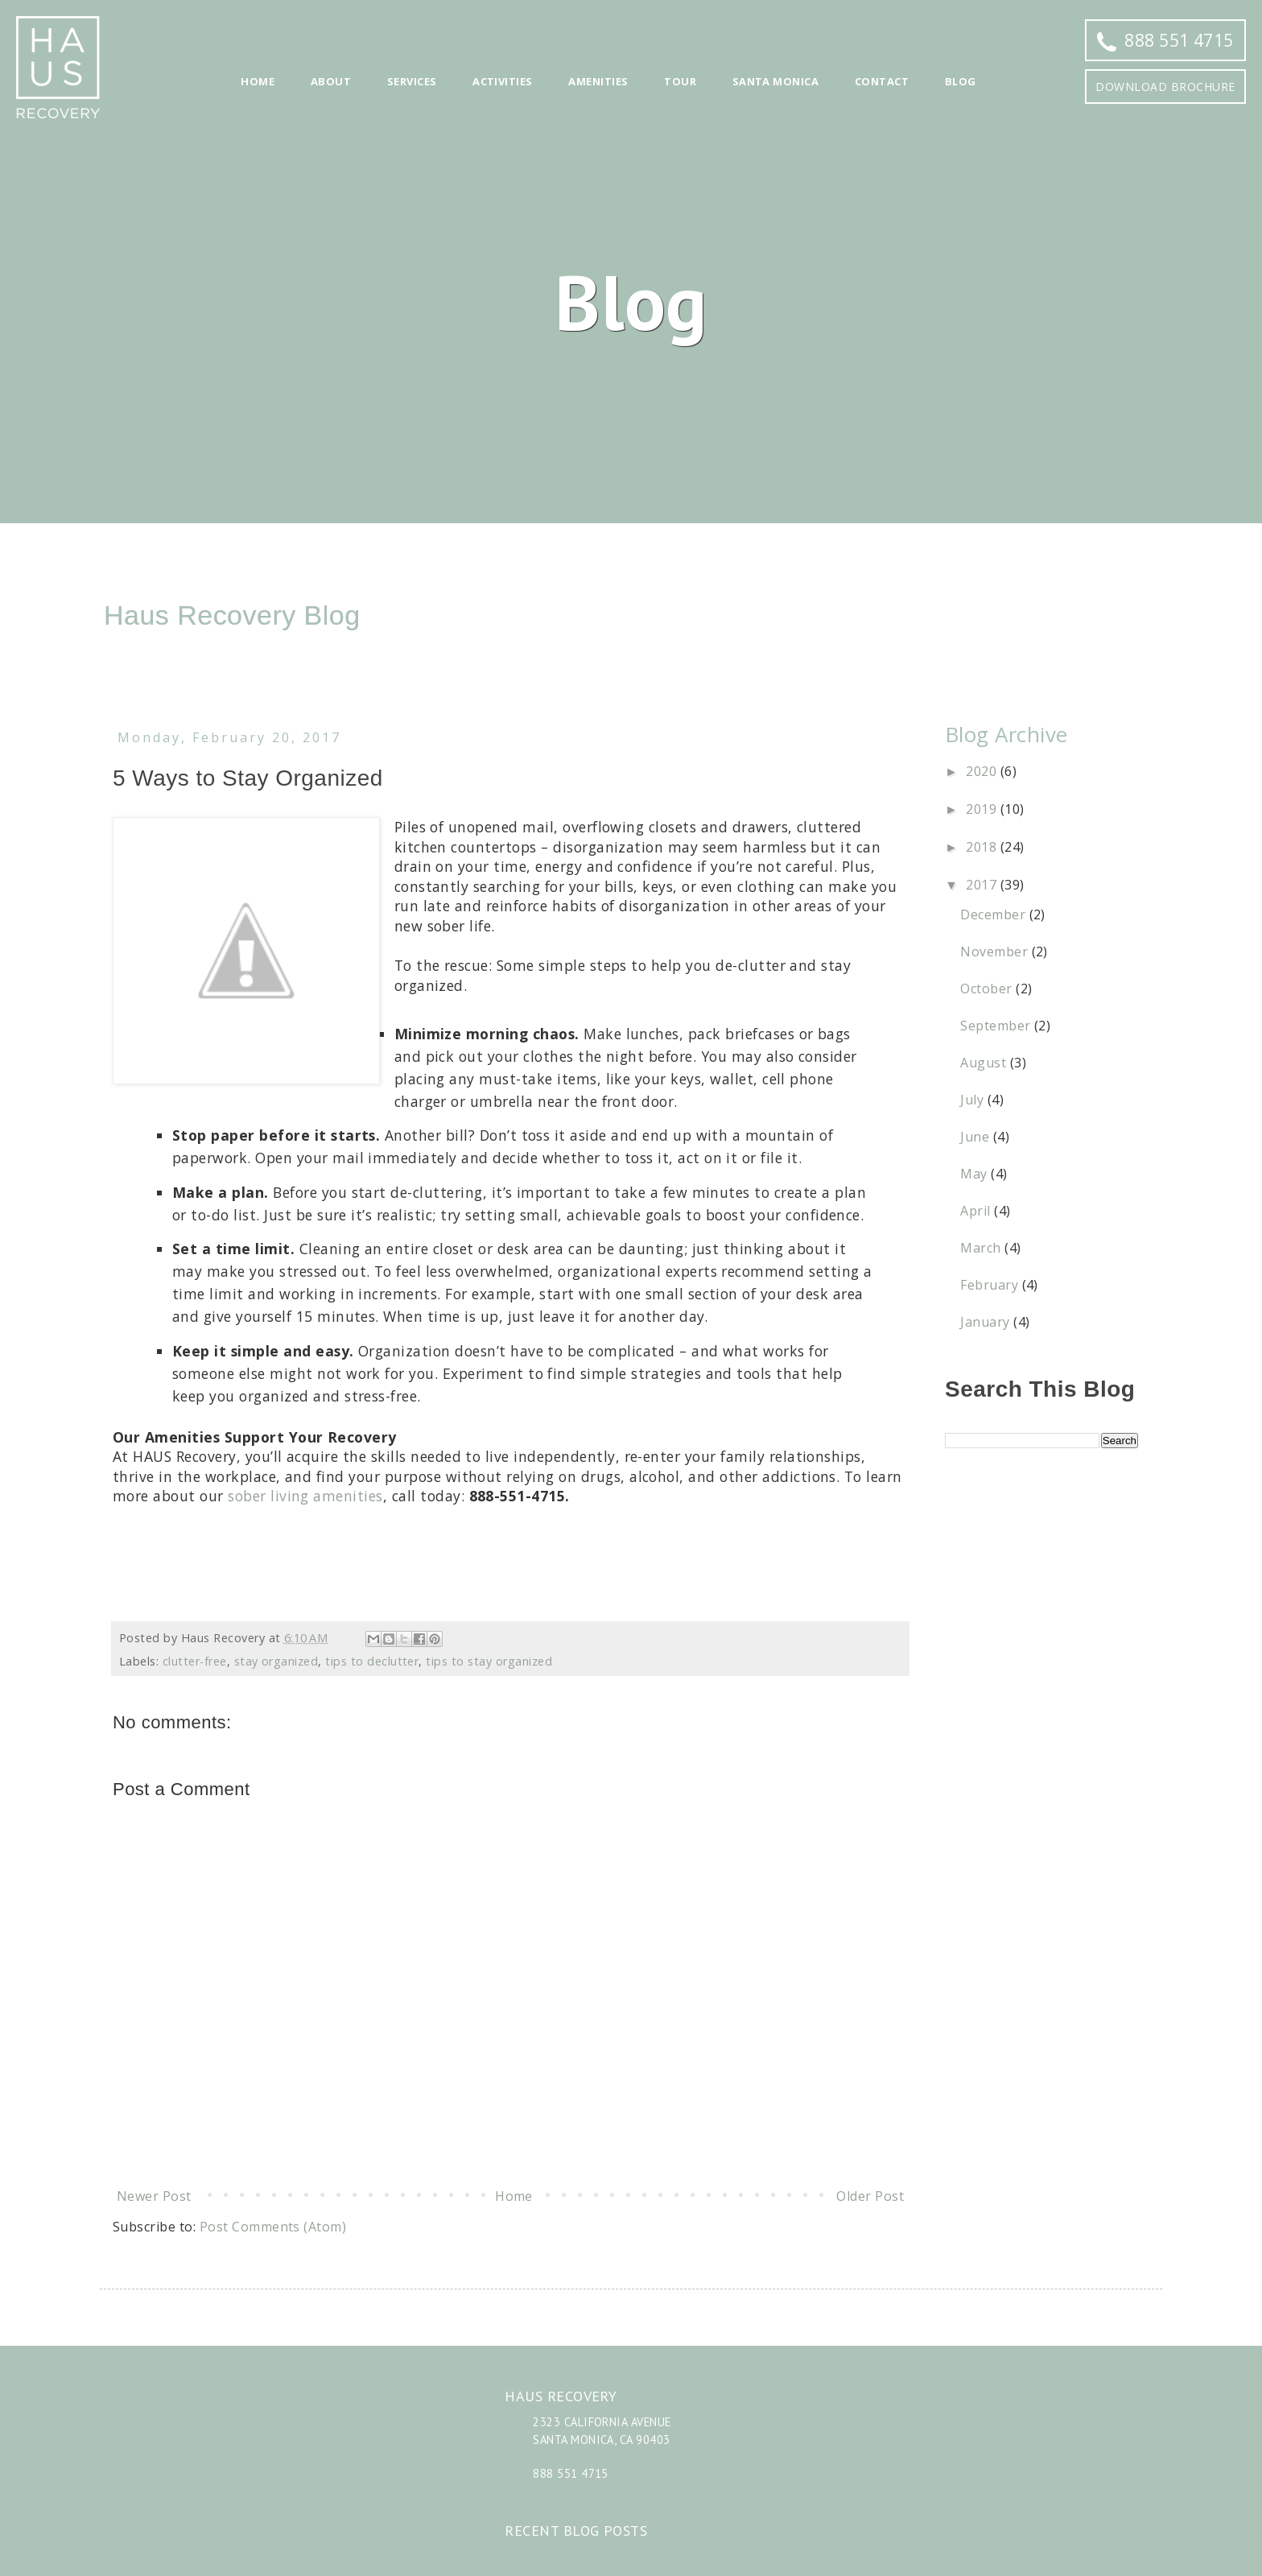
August (984, 1062)
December (994, 914)
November (995, 951)
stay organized (276, 1661)
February (990, 1285)
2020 (983, 771)
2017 (983, 885)
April (977, 1211)
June (976, 1137)
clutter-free (195, 1661)
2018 (983, 847)
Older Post (870, 2196)
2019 (983, 809)
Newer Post (154, 2196)
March (982, 1248)
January (986, 1322)
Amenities (598, 81)
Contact (882, 81)
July (973, 1099)
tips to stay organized (489, 1661)
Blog (960, 81)
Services (412, 81)
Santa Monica (775, 81)
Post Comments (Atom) (273, 2226)
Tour (680, 81)
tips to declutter (372, 1661)
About (331, 81)
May (975, 1174)
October (988, 988)
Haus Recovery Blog (232, 615)
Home (257, 81)
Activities (502, 81)
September (997, 1025)
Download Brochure (1165, 86)
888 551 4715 (1165, 40)
